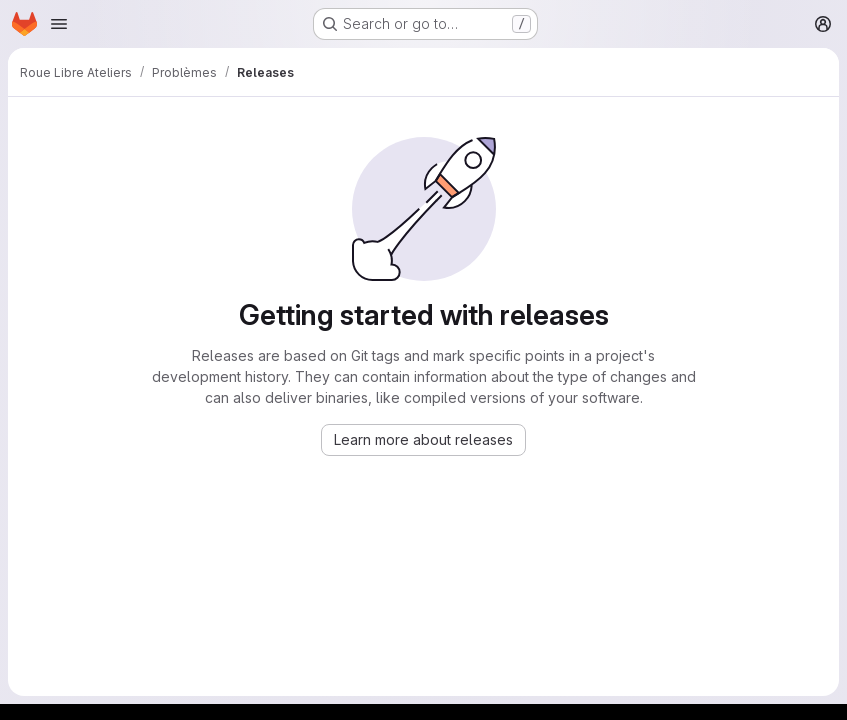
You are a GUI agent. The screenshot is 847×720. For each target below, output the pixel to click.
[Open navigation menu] (59, 24)
